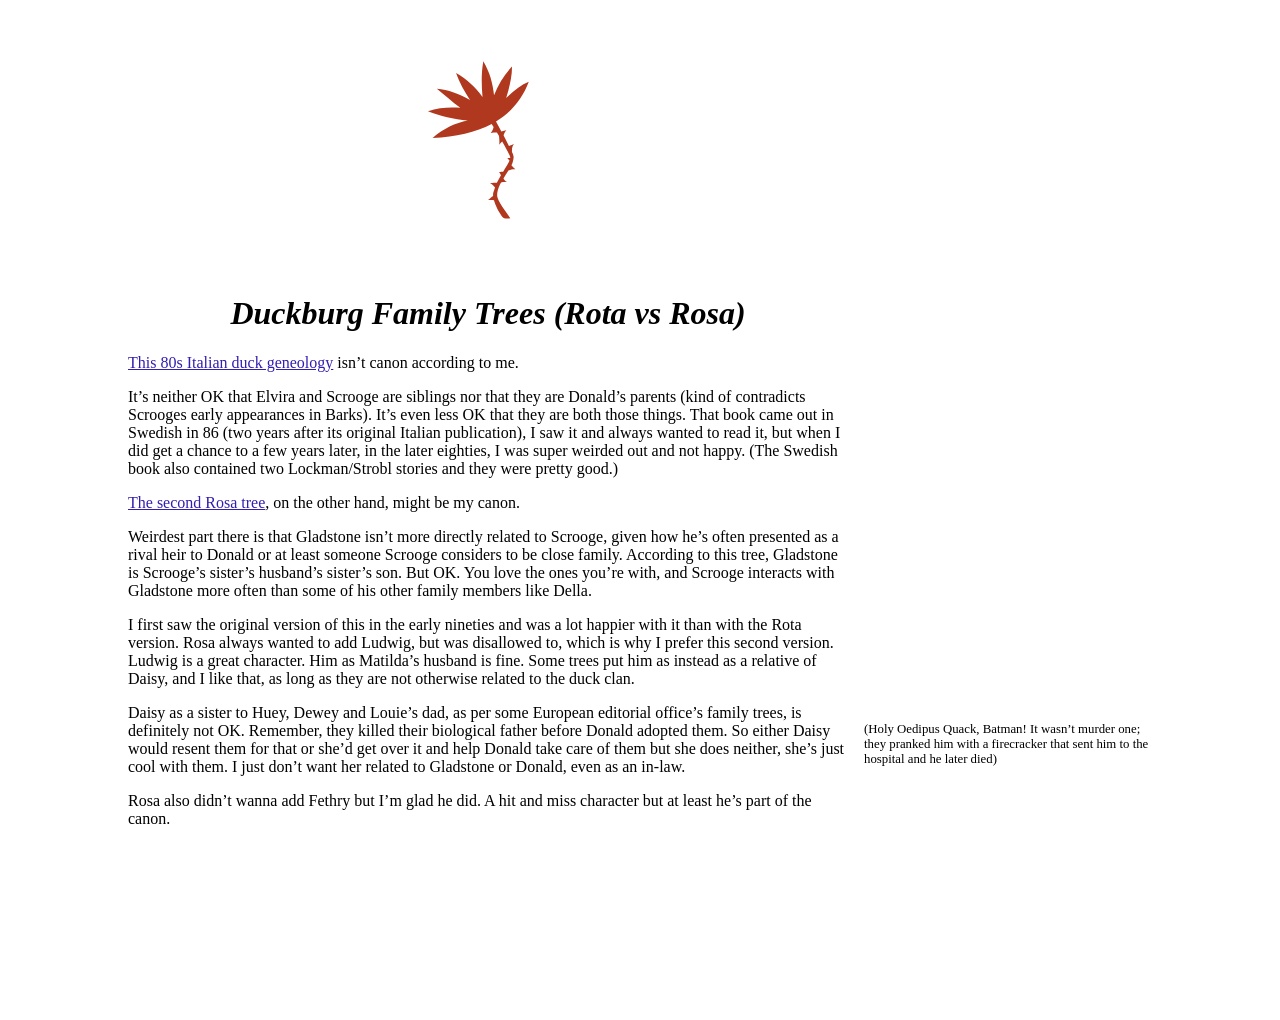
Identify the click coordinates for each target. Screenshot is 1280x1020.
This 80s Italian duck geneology (230, 362)
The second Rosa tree (196, 502)
